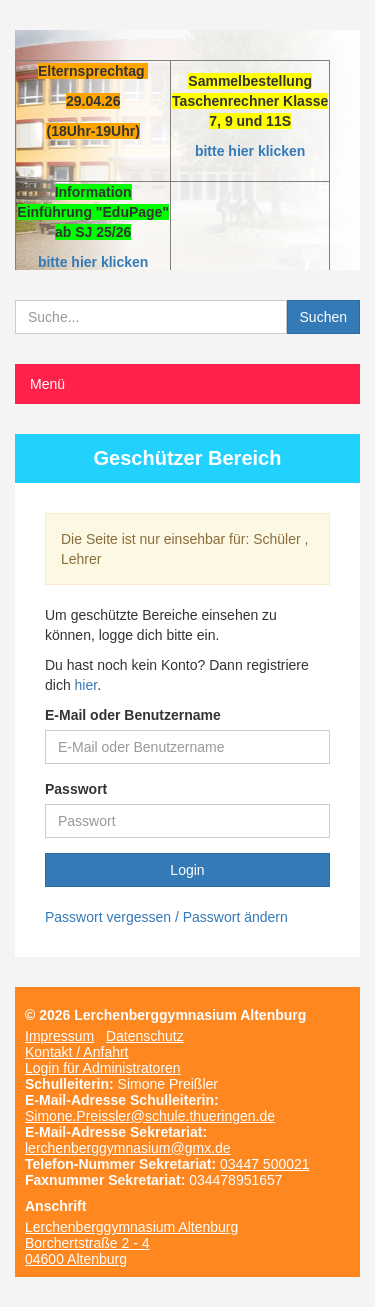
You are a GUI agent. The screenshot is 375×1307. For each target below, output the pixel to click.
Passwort (76, 789)
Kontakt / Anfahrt (77, 1052)
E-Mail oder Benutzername (133, 715)
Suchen (323, 317)
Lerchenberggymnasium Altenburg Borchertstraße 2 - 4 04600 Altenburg (131, 1243)
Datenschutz (145, 1036)
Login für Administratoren (103, 1068)
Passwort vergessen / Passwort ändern (166, 917)
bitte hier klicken (250, 151)
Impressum (59, 1036)
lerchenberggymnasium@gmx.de (128, 1148)
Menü (47, 384)
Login (187, 870)
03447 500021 (265, 1164)
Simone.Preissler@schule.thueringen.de (150, 1116)
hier (86, 685)
